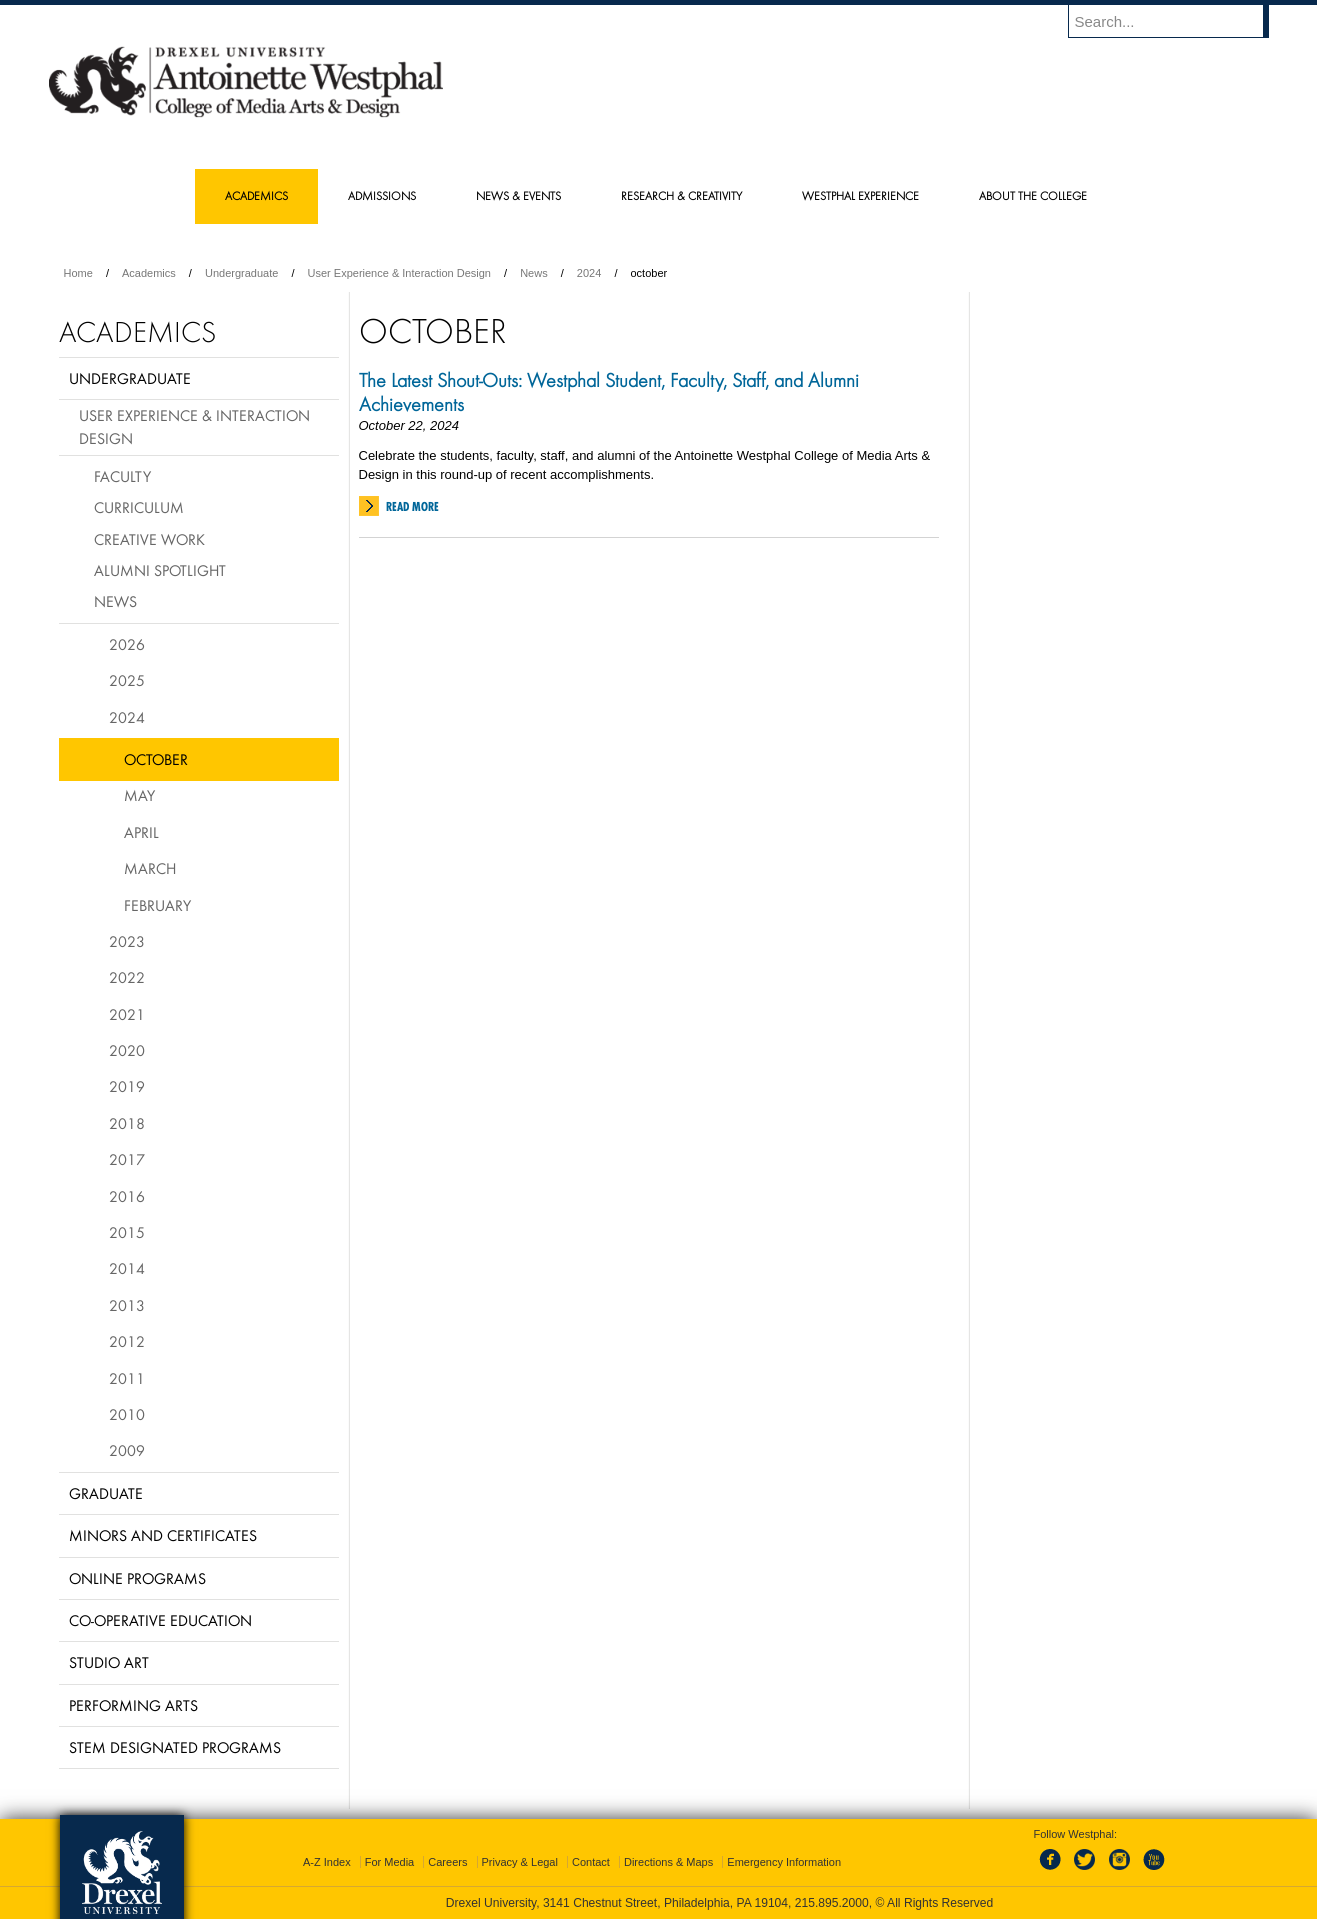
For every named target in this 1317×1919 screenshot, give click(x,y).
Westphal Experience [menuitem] (860, 195)
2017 (127, 1159)
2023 (127, 941)
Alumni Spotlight (160, 570)
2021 (127, 1014)
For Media (390, 1862)
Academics (149, 273)
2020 (127, 1050)
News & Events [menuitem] (518, 195)
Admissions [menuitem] (382, 195)
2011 (127, 1378)
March (150, 868)
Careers (447, 1862)
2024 (589, 273)
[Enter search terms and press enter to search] (1178, 21)
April (141, 832)
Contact (591, 1862)
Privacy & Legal (520, 1862)
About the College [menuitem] (1033, 195)
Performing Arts (133, 1705)
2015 (127, 1232)
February (157, 905)
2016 (127, 1196)
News (534, 273)
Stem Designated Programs (175, 1747)
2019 (127, 1086)
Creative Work (149, 539)
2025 (127, 680)
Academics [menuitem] (256, 195)
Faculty (122, 476)
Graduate (106, 1493)
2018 (127, 1123)
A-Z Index (327, 1862)
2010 (127, 1414)
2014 (127, 1268)
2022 (127, 977)
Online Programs (137, 1578)
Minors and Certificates (163, 1535)
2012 (127, 1341)
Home (78, 273)
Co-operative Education (160, 1620)
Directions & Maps (668, 1862)
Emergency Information (784, 1862)
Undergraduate (241, 273)
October (156, 759)
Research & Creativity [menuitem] (681, 195)
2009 (127, 1450)
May (139, 795)
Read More (412, 506)
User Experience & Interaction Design (399, 273)
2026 (127, 644)
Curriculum (139, 507)
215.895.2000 (832, 1903)
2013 (127, 1305)
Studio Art (109, 1662)
